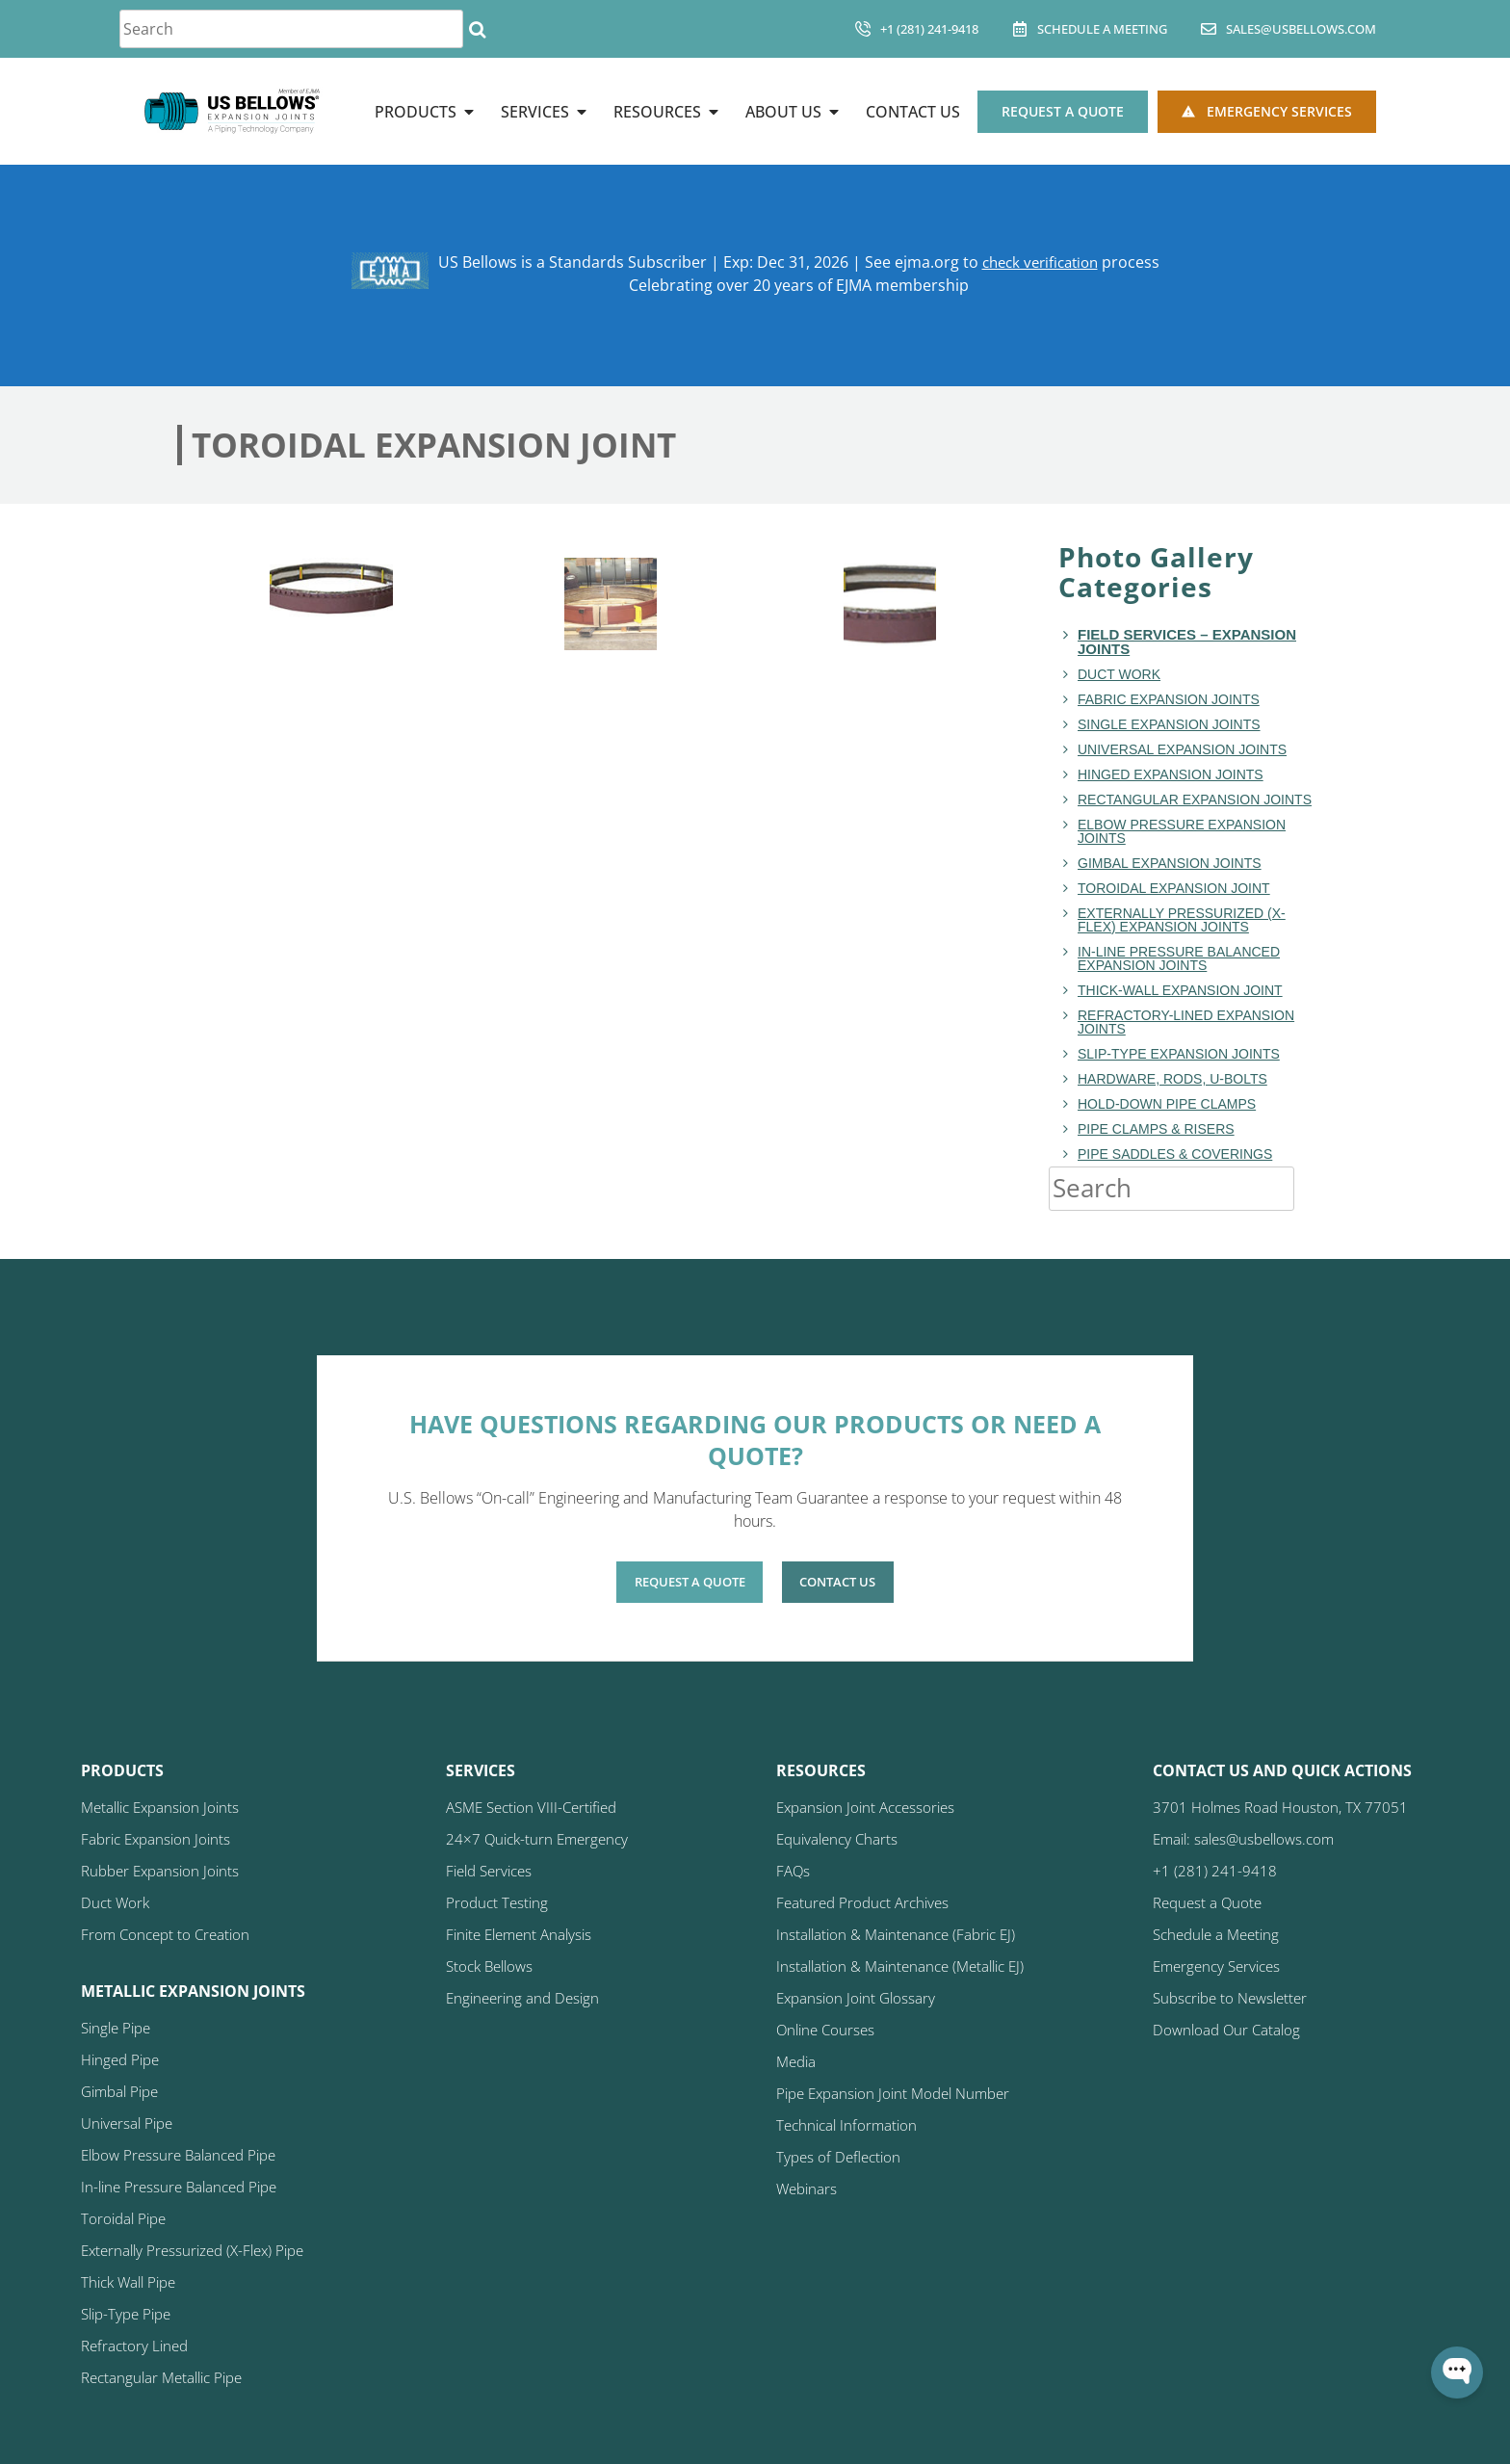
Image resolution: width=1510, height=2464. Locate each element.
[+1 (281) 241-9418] (863, 29)
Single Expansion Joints (1169, 724)
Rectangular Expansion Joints (1195, 799)
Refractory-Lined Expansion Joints (1186, 1022)
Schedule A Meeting (1102, 29)
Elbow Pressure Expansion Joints (1182, 831)
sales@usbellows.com (1301, 29)
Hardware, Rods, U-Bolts (1172, 1079)
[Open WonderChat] (1457, 2372)
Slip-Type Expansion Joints (1179, 1054)
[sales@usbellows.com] (1208, 29)
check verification (1039, 262)
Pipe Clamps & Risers (1156, 1129)
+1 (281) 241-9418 (929, 29)
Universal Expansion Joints (1182, 749)
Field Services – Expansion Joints (1187, 641)
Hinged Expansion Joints (1170, 774)
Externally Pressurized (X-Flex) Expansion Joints (1182, 919)
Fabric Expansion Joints (1169, 699)
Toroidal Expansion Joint (1174, 888)
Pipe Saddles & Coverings (1175, 1154)
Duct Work (1119, 674)
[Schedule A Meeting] (1020, 29)
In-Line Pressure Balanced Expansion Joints (1179, 958)
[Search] (477, 29)
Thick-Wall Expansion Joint (1180, 990)
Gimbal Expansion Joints (1170, 863)
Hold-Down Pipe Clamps (1167, 1104)
